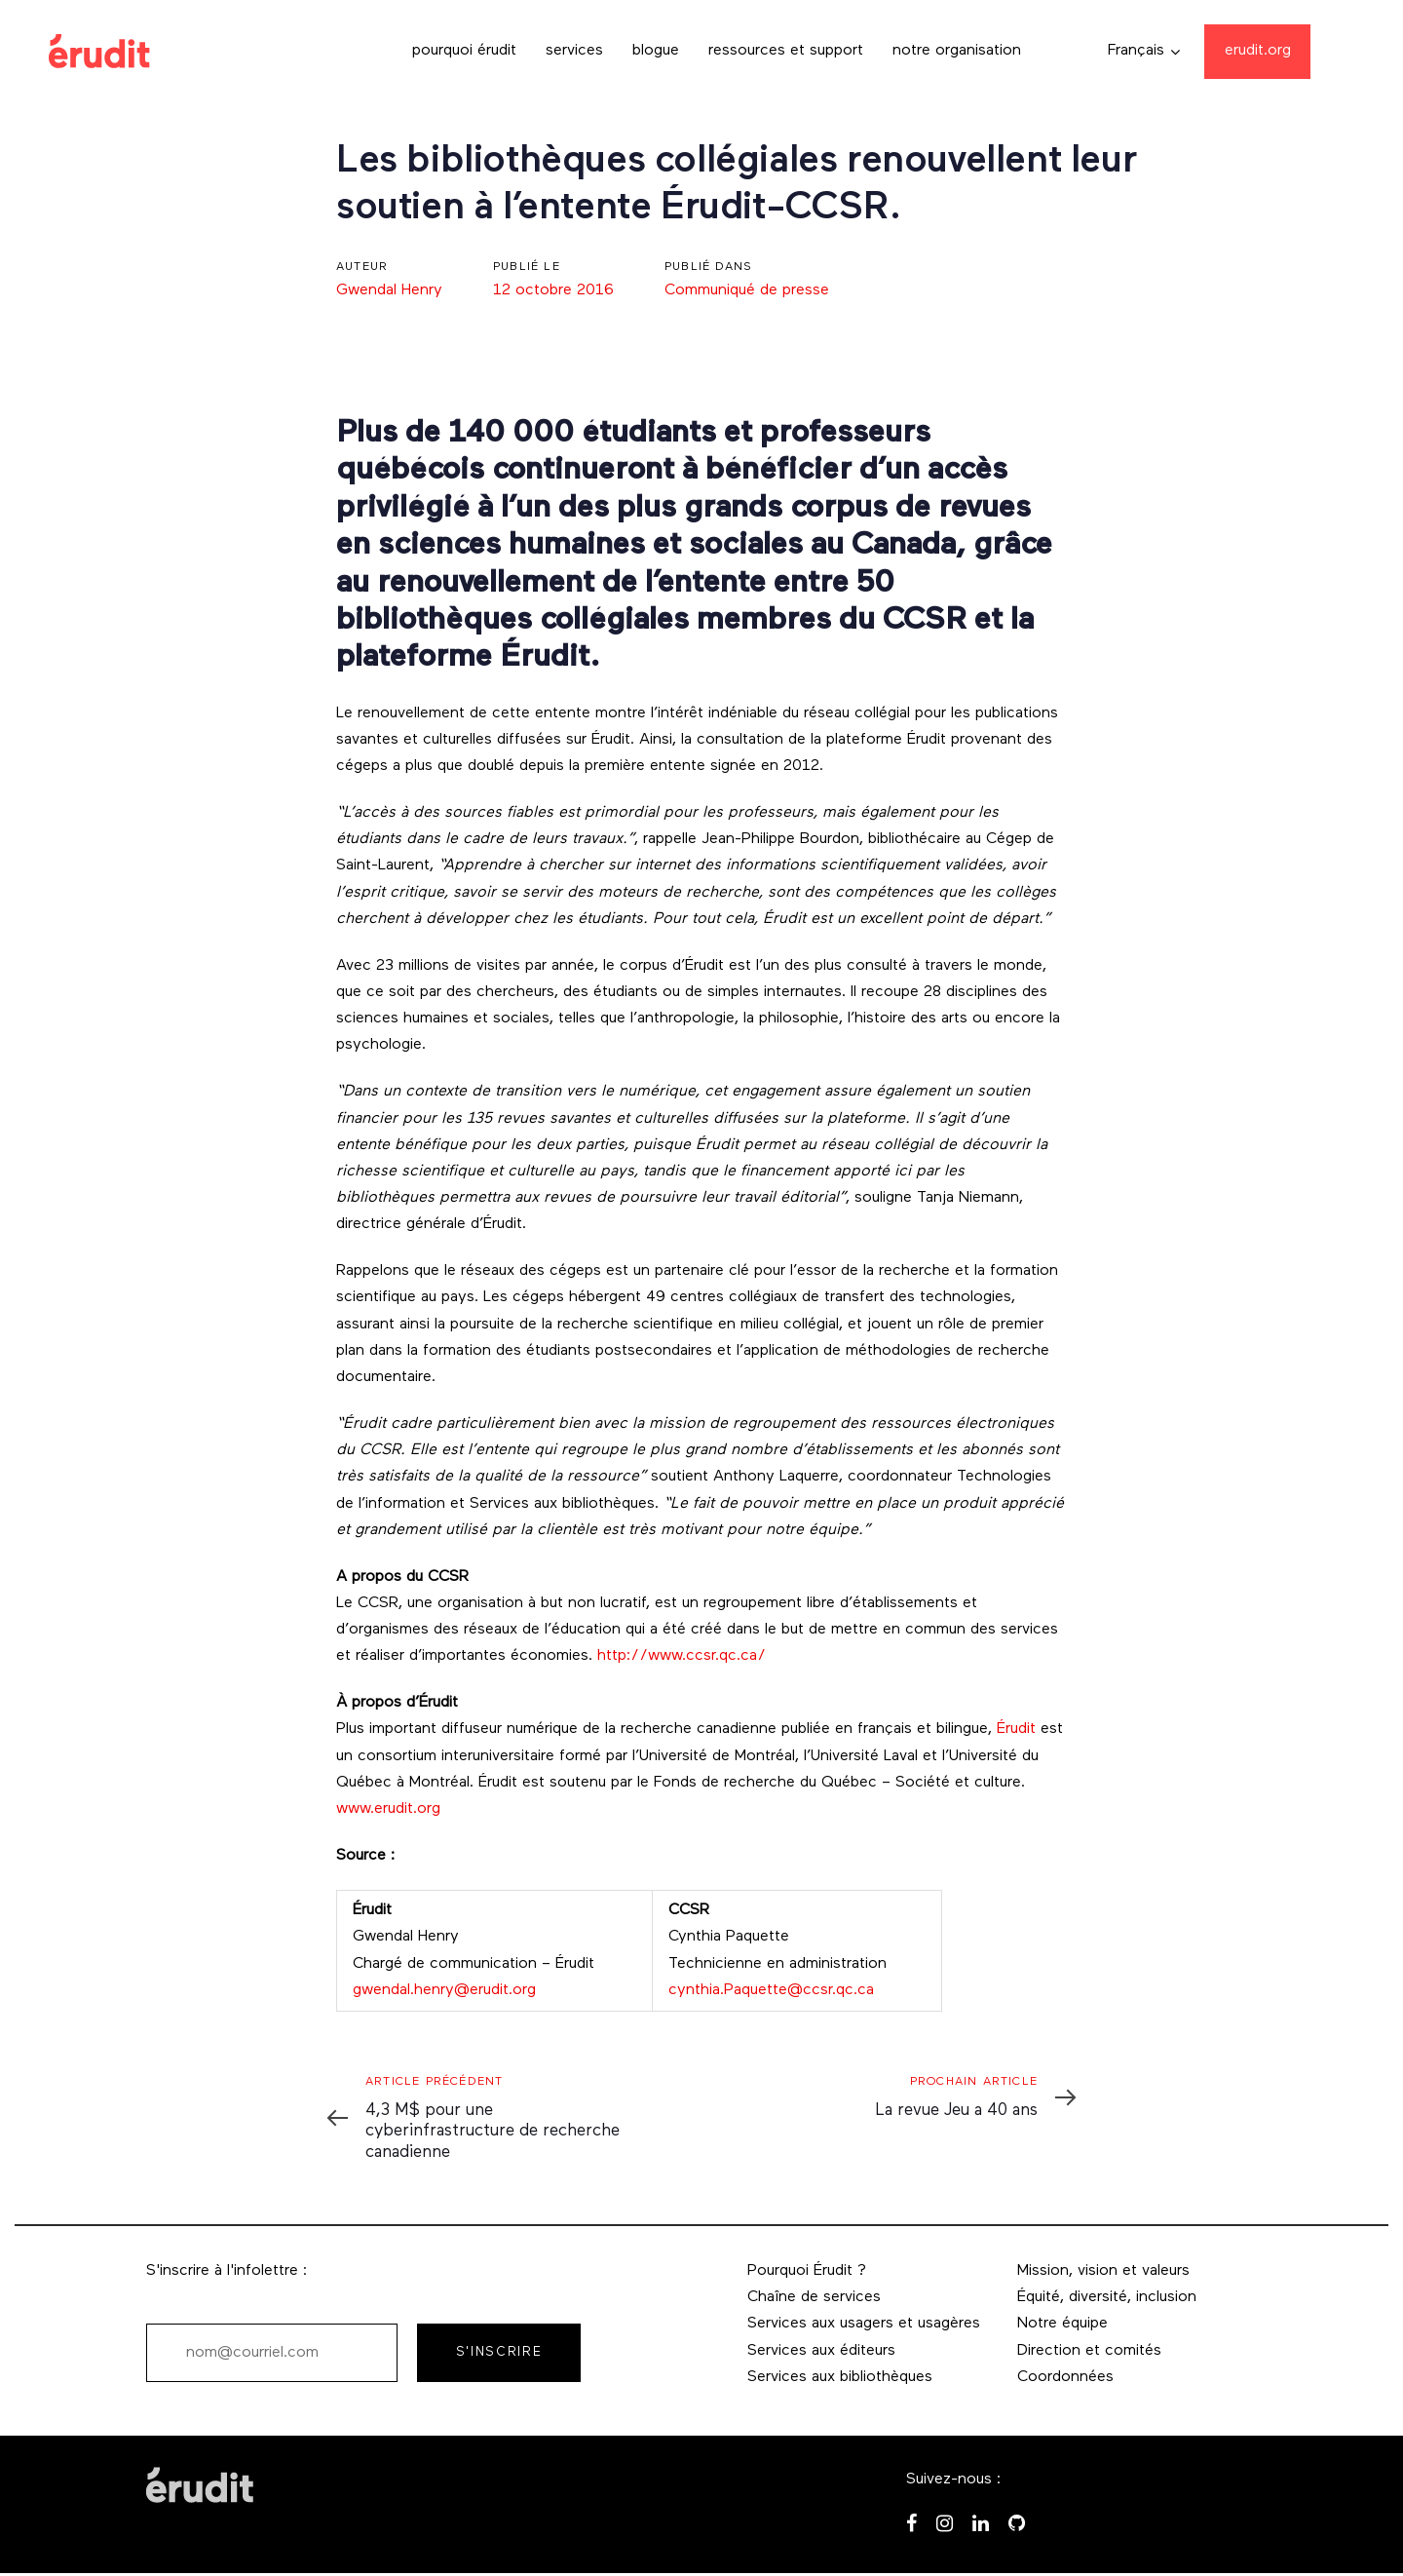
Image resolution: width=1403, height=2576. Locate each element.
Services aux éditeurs (821, 2351)
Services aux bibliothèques (839, 2377)
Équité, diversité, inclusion (1106, 2297)
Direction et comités (1089, 2351)
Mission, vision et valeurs (1103, 2271)
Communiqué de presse (746, 290)
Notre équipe (1062, 2323)
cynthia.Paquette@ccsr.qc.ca (771, 1990)
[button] (1144, 51)
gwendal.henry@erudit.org (444, 1990)
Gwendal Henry (389, 290)
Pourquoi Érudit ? (806, 2271)
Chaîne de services (814, 2297)
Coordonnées (1065, 2377)
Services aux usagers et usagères (863, 2323)
